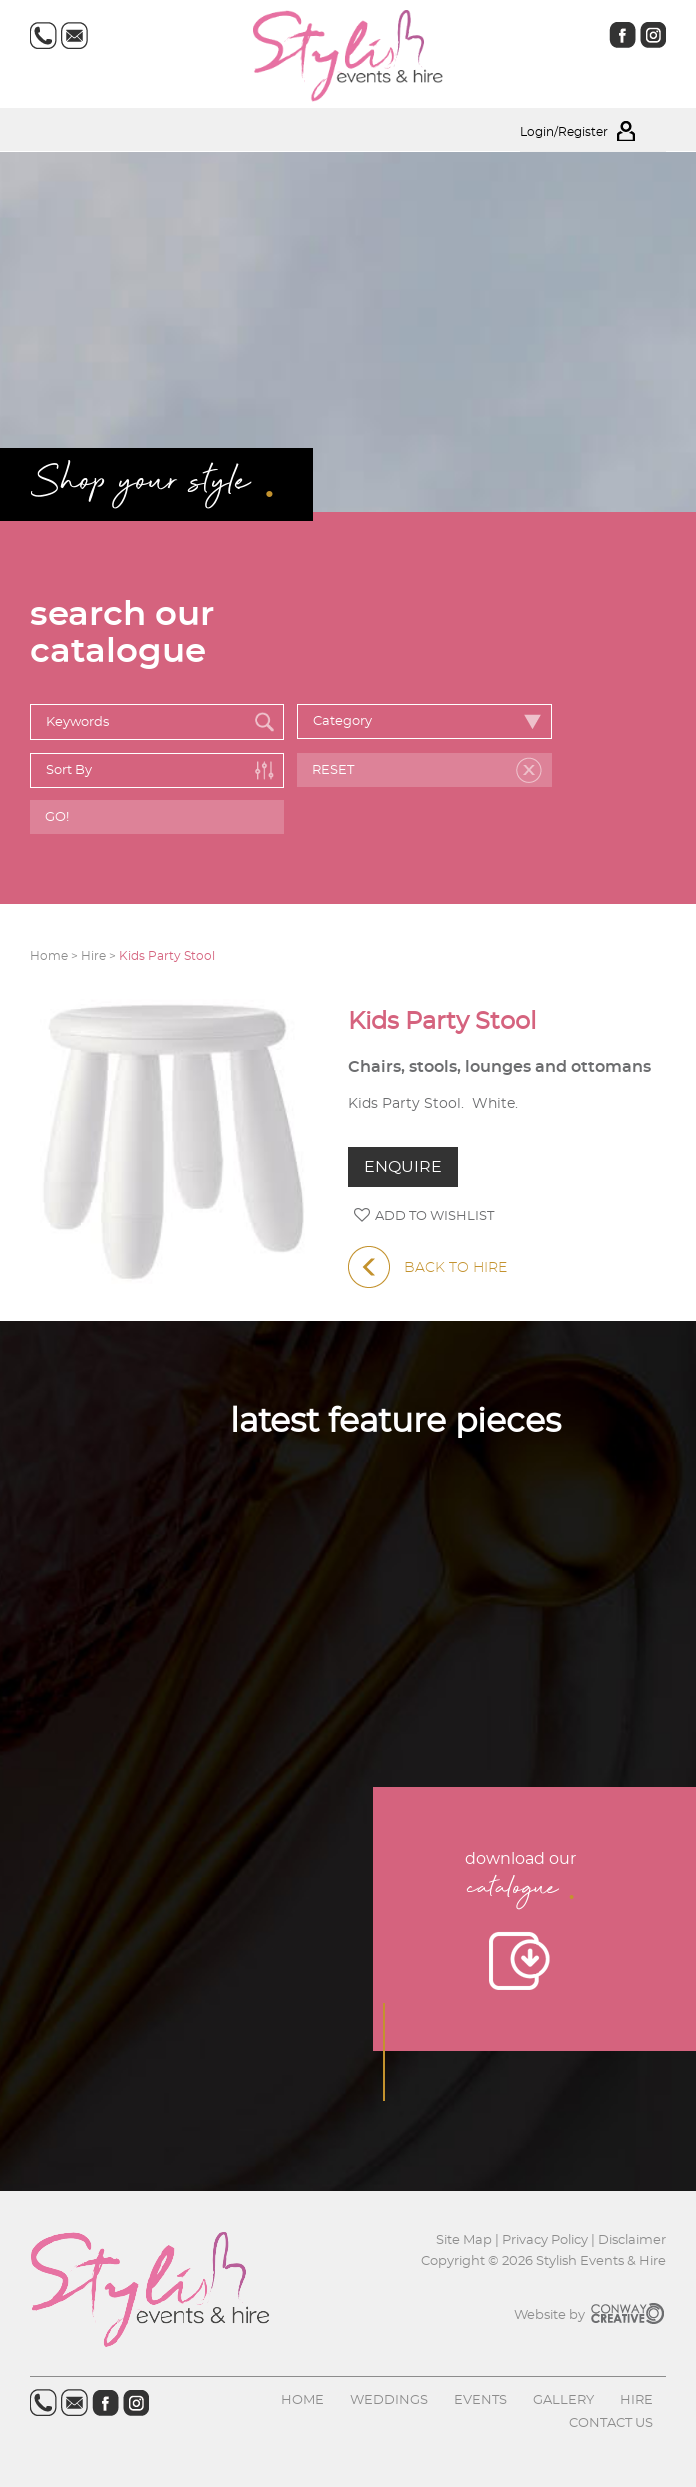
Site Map (465, 2240)
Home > (55, 956)
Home (302, 2400)
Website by (590, 2315)
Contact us (611, 2423)
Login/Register (593, 132)
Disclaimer (632, 2240)
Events (480, 2400)
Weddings (389, 2400)
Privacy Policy (545, 2240)
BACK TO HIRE (427, 1268)
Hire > (100, 956)
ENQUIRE (403, 1167)
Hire (636, 2400)
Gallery (563, 2400)
